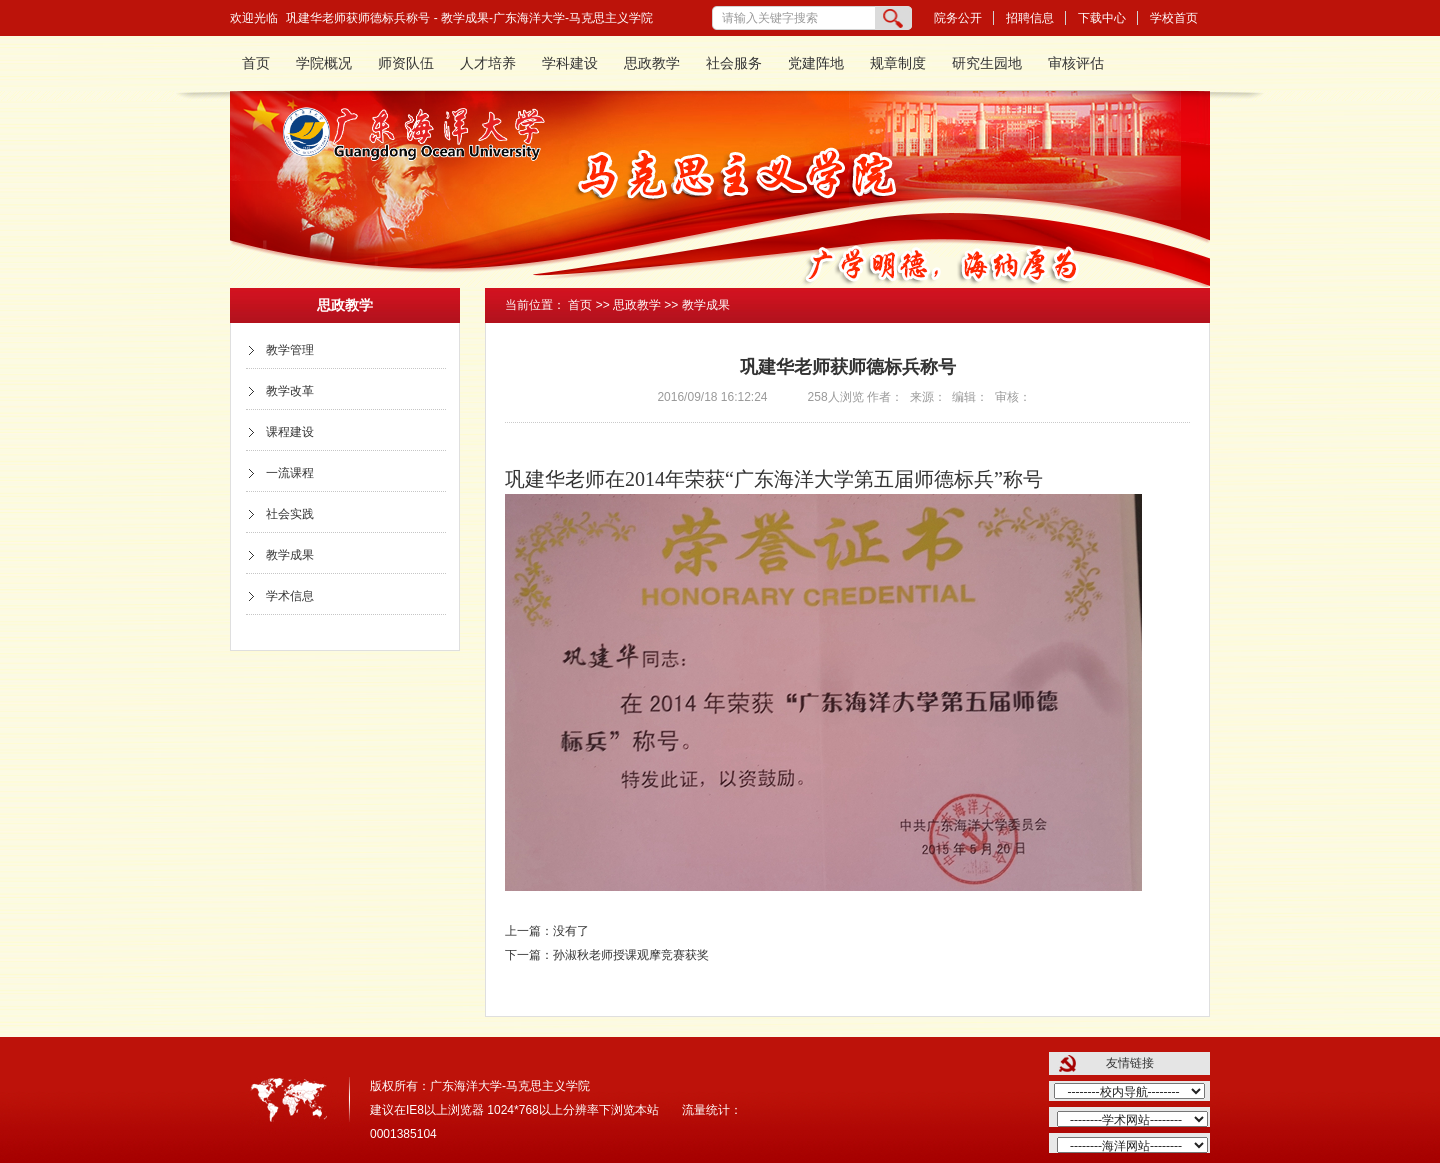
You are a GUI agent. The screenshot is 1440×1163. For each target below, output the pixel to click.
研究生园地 (987, 63)
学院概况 (324, 63)
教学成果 (290, 555)
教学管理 (290, 350)
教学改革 (290, 391)
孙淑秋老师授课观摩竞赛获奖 (631, 955)
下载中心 (1102, 18)
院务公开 (958, 18)
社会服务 (734, 63)
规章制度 (898, 63)
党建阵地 (816, 63)
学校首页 (1174, 18)
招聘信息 (1030, 18)
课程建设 (290, 432)
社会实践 (290, 514)
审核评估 (1076, 63)
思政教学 (652, 63)
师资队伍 (406, 63)
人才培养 (488, 63)
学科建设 (570, 63)
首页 (256, 63)
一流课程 (290, 473)
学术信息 (290, 596)
